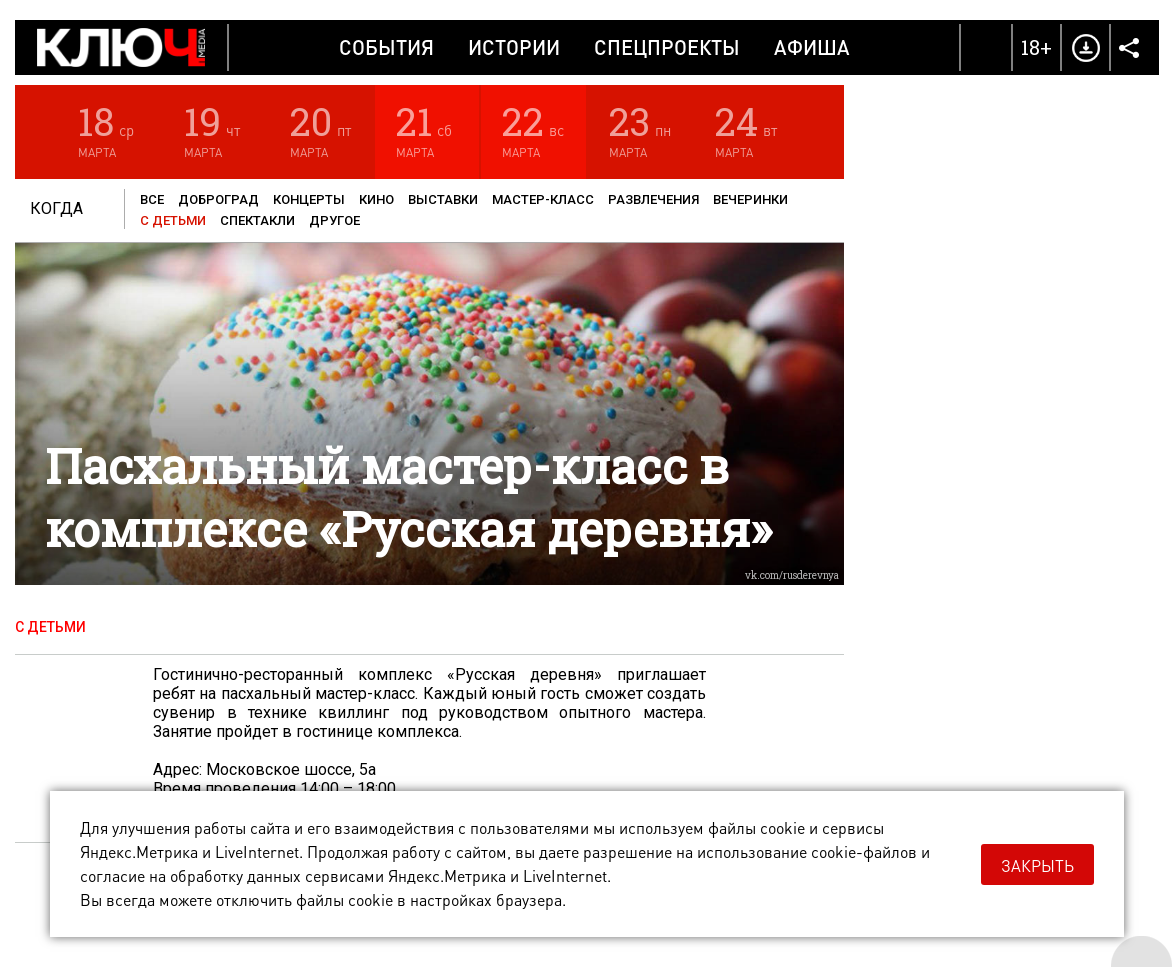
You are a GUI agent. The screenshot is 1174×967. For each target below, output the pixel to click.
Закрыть (1037, 865)
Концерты (309, 199)
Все (152, 199)
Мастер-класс (543, 199)
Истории (514, 47)
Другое (334, 220)
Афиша (812, 47)
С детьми (173, 220)
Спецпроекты (667, 47)
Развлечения (653, 199)
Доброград (218, 199)
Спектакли (257, 220)
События (386, 47)
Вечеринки (750, 199)
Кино (376, 199)
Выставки (443, 199)
